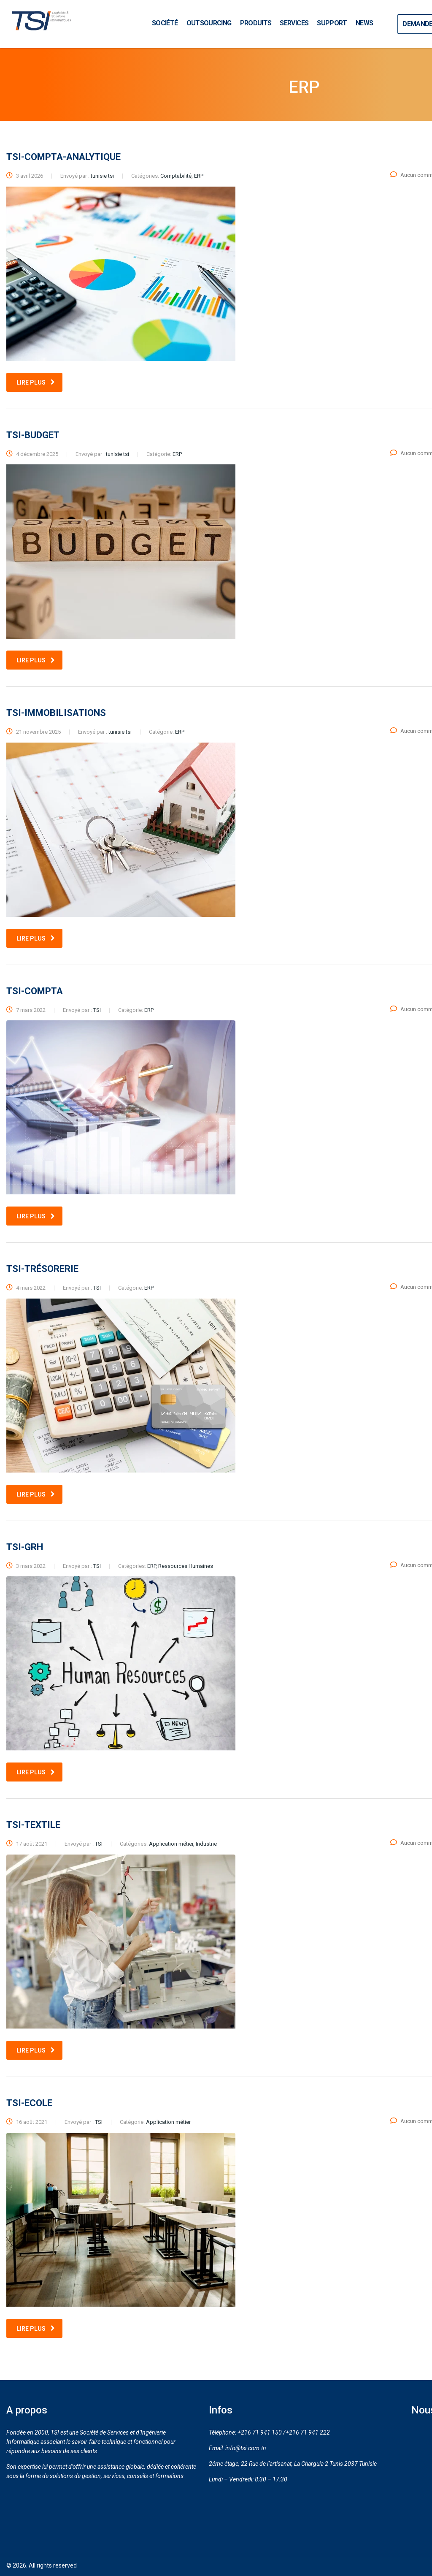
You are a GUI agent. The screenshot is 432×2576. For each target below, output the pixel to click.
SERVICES (294, 23)
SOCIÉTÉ (165, 23)
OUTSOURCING (209, 23)
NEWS (364, 23)
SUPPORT (332, 23)
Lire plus (35, 382)
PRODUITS (256, 23)
